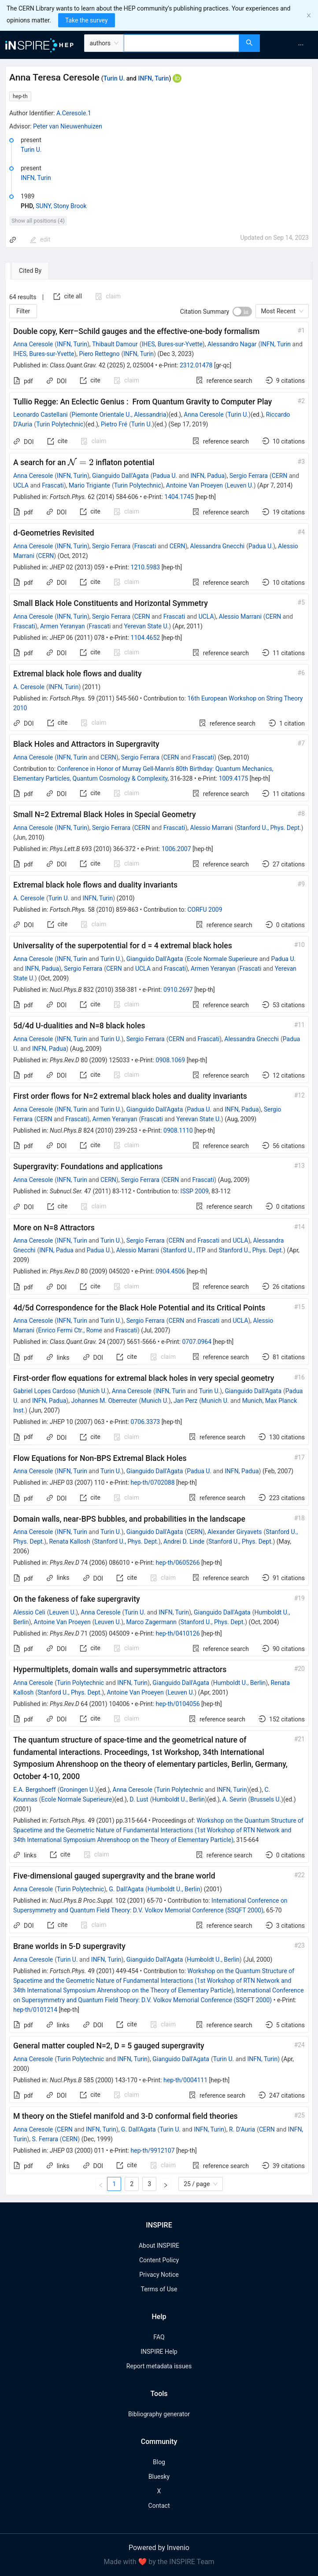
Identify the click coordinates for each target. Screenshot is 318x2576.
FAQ (158, 2337)
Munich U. (93, 1390)
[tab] (32, 270)
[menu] (290, 45)
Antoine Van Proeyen (194, 485)
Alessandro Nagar (232, 344)
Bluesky (159, 2476)
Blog (159, 2462)
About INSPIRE (159, 2245)
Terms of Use (159, 2289)
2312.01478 (196, 365)
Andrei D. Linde (183, 1541)
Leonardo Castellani (40, 414)
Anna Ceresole (33, 344)
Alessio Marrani (240, 616)
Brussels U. (265, 1799)
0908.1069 (170, 1060)
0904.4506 (170, 1271)
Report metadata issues (159, 2366)
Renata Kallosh (69, 1541)
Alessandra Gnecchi (217, 546)
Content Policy (159, 2260)
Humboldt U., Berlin (239, 1682)
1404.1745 (179, 496)
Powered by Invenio (159, 2547)
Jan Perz (185, 1400)
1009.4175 (233, 778)
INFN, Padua (207, 475)
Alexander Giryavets (234, 1531)
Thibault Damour (115, 344)
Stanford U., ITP (184, 1250)
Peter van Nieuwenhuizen (67, 126)
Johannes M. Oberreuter (104, 1400)
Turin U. (114, 78)
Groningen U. (77, 1789)
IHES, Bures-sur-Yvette (171, 344)
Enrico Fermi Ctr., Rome (70, 1330)
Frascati (53, 485)
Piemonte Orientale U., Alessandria (119, 414)
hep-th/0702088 (153, 1482)
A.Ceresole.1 (73, 113)
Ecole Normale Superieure (222, 958)
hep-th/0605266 (178, 1562)
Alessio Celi (29, 1612)
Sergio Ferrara (248, 475)
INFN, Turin (153, 78)
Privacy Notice (158, 2274)
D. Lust (138, 1799)
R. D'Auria (242, 2129)
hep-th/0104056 (178, 1703)
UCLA (21, 485)
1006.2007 (176, 848)
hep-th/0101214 (35, 2009)
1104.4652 (145, 637)
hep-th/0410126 (178, 1633)
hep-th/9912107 (153, 2150)
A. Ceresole (28, 686)
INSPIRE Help (159, 2351)
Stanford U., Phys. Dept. (269, 827)
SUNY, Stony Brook (61, 205)
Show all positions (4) (38, 220)
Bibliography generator (159, 2414)
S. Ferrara (45, 2139)
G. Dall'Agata (126, 1889)
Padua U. (164, 475)
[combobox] (181, 43)
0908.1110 (178, 1130)
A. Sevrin (234, 1799)
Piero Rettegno (99, 353)
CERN (280, 475)
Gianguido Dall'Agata (120, 475)
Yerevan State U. (146, 626)
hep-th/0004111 (185, 2080)
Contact (159, 2505)
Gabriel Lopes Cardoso (44, 1390)
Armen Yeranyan (62, 626)
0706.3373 (145, 1421)
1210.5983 (145, 567)
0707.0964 (196, 1341)
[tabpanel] (159, 1237)
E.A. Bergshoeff (34, 1789)
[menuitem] (301, 45)
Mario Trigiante (89, 485)
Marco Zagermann (151, 1622)
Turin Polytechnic (59, 424)
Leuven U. (240, 485)
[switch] (242, 311)
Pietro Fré (114, 424)
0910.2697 (178, 989)
